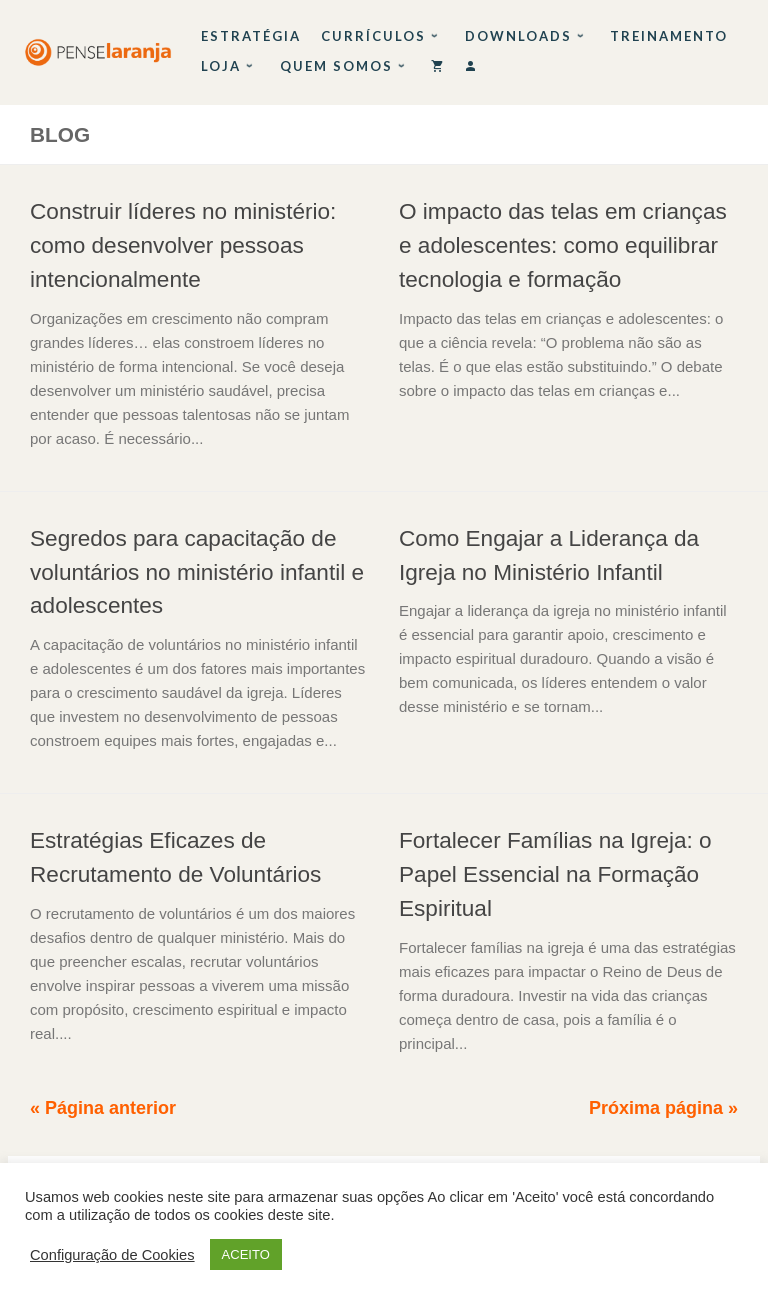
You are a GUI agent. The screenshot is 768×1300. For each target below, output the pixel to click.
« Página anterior (103, 1108)
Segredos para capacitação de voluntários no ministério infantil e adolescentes (197, 572)
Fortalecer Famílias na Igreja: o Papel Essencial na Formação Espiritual (555, 874)
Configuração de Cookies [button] (112, 1255)
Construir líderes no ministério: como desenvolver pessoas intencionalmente (183, 245)
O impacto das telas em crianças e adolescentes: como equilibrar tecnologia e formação (563, 245)
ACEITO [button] (246, 1254)
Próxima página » (663, 1108)
